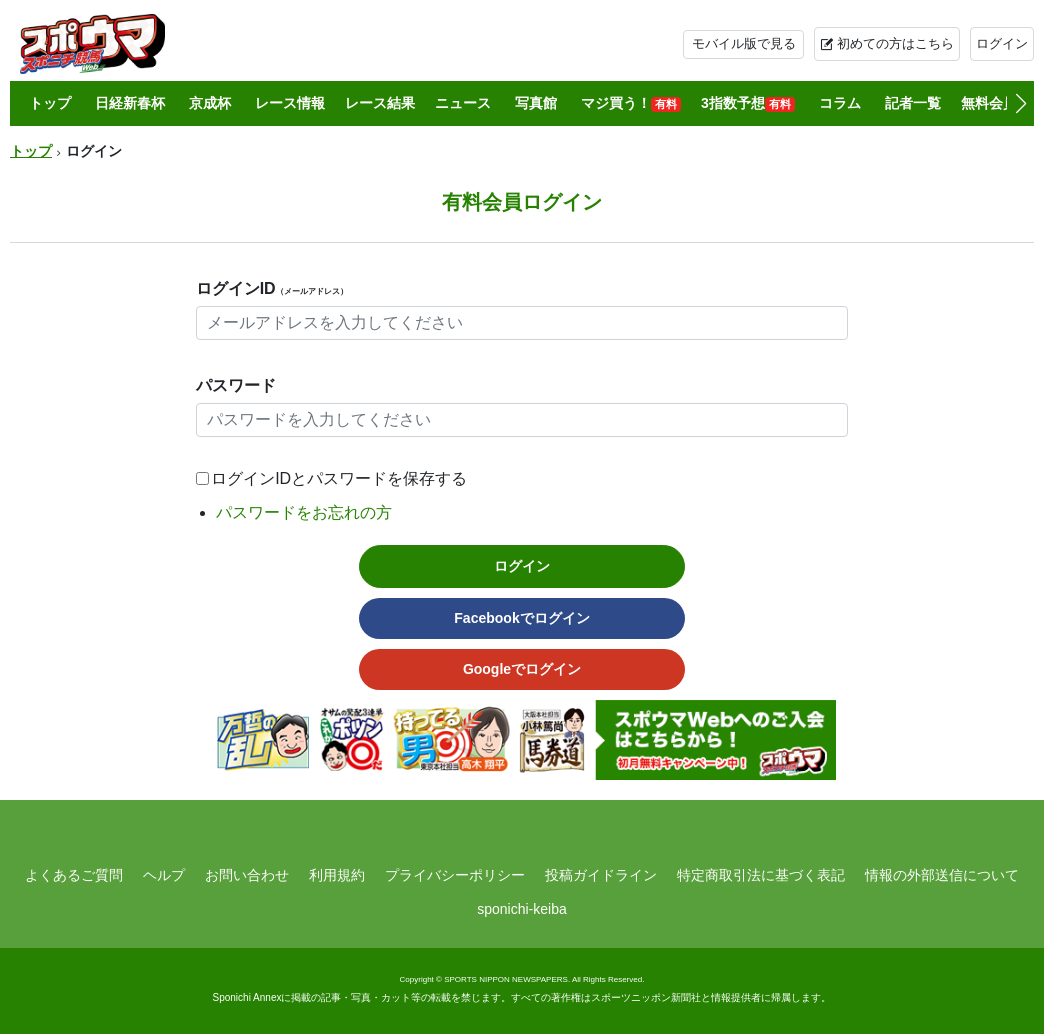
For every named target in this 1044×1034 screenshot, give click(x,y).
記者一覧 (913, 103)
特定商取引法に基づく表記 (761, 875)
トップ (50, 103)
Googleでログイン (522, 669)
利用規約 (337, 875)
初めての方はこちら (895, 43)
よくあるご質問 (74, 875)
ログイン (1002, 43)
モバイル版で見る (744, 43)
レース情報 (290, 103)
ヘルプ (164, 875)
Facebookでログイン (521, 618)
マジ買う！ (631, 103)
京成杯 (210, 103)
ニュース (463, 103)
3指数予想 (748, 103)
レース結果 (380, 103)
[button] (1020, 104)
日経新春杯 (130, 103)
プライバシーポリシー (455, 875)
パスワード (236, 385)
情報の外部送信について (942, 875)
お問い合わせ (247, 875)
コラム (840, 103)
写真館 (536, 103)
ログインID (272, 288)
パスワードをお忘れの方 (304, 512)
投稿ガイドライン (601, 875)
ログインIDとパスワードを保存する (339, 478)
